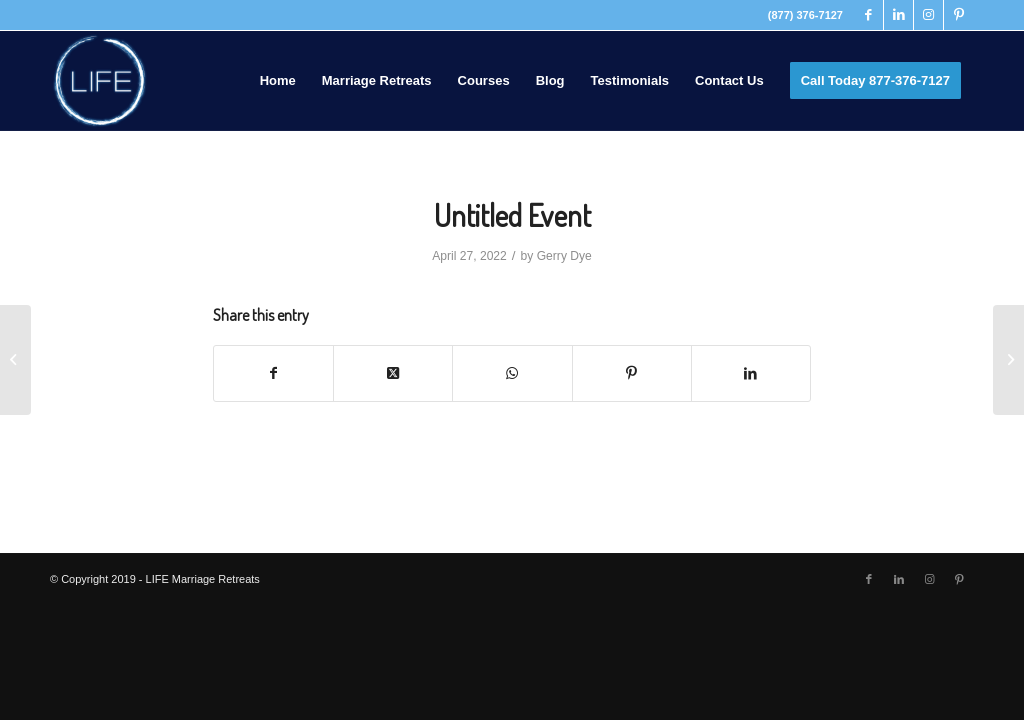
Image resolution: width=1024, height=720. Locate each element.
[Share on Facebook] (273, 373)
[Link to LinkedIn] (898, 15)
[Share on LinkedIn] (751, 373)
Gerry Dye (564, 256)
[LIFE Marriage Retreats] (100, 81)
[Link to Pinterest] (959, 15)
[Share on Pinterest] (632, 373)
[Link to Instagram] (928, 15)
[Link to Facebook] (868, 15)
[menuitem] (278, 81)
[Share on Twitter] (393, 373)
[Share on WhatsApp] (512, 373)
